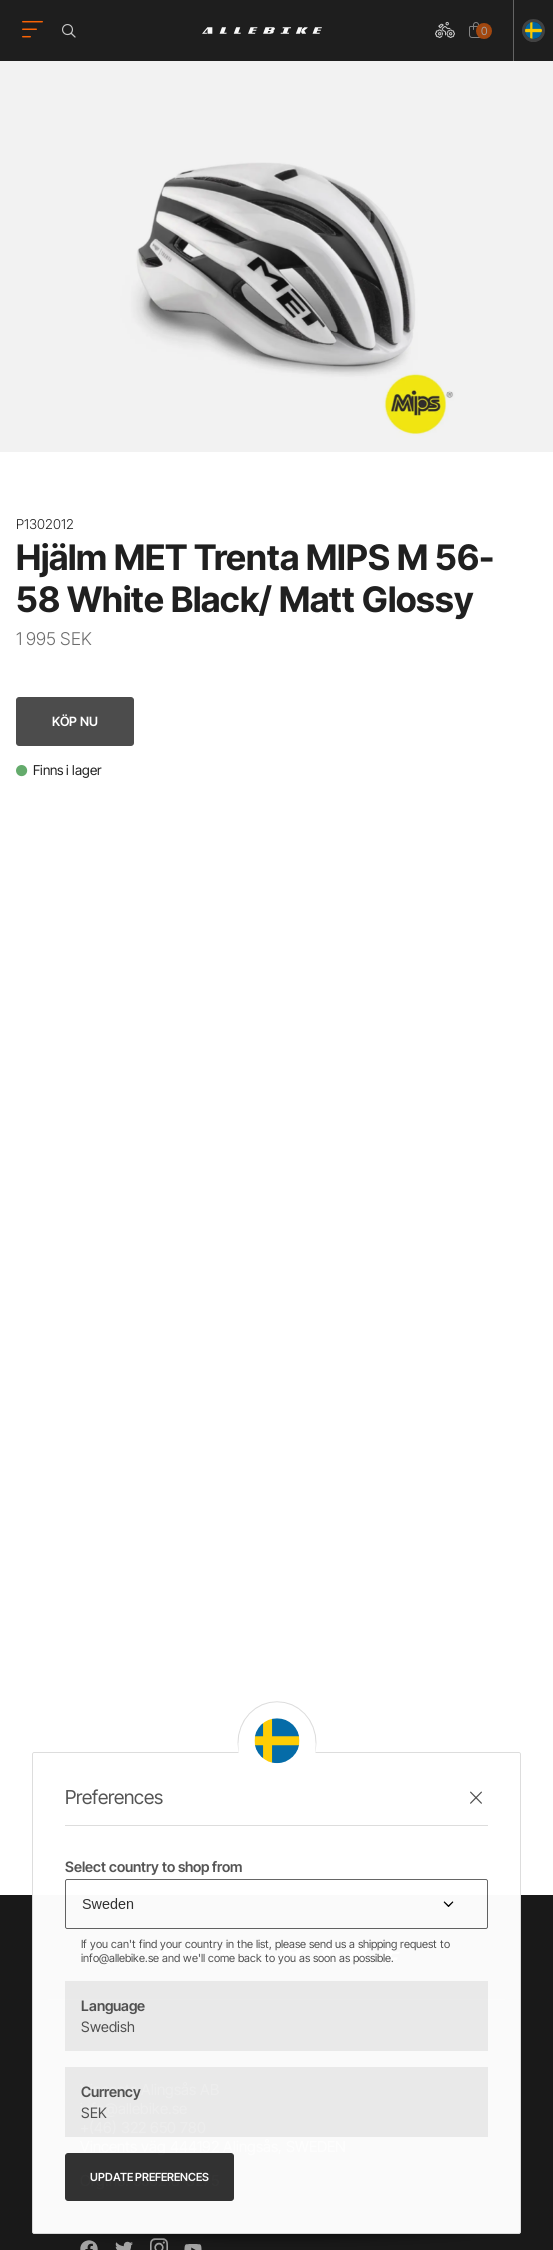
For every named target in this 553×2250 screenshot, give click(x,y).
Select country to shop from (153, 1866)
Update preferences (149, 2177)
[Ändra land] (529, 30)
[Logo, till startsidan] (262, 30)
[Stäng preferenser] (476, 1797)
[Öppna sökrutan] (72, 31)
